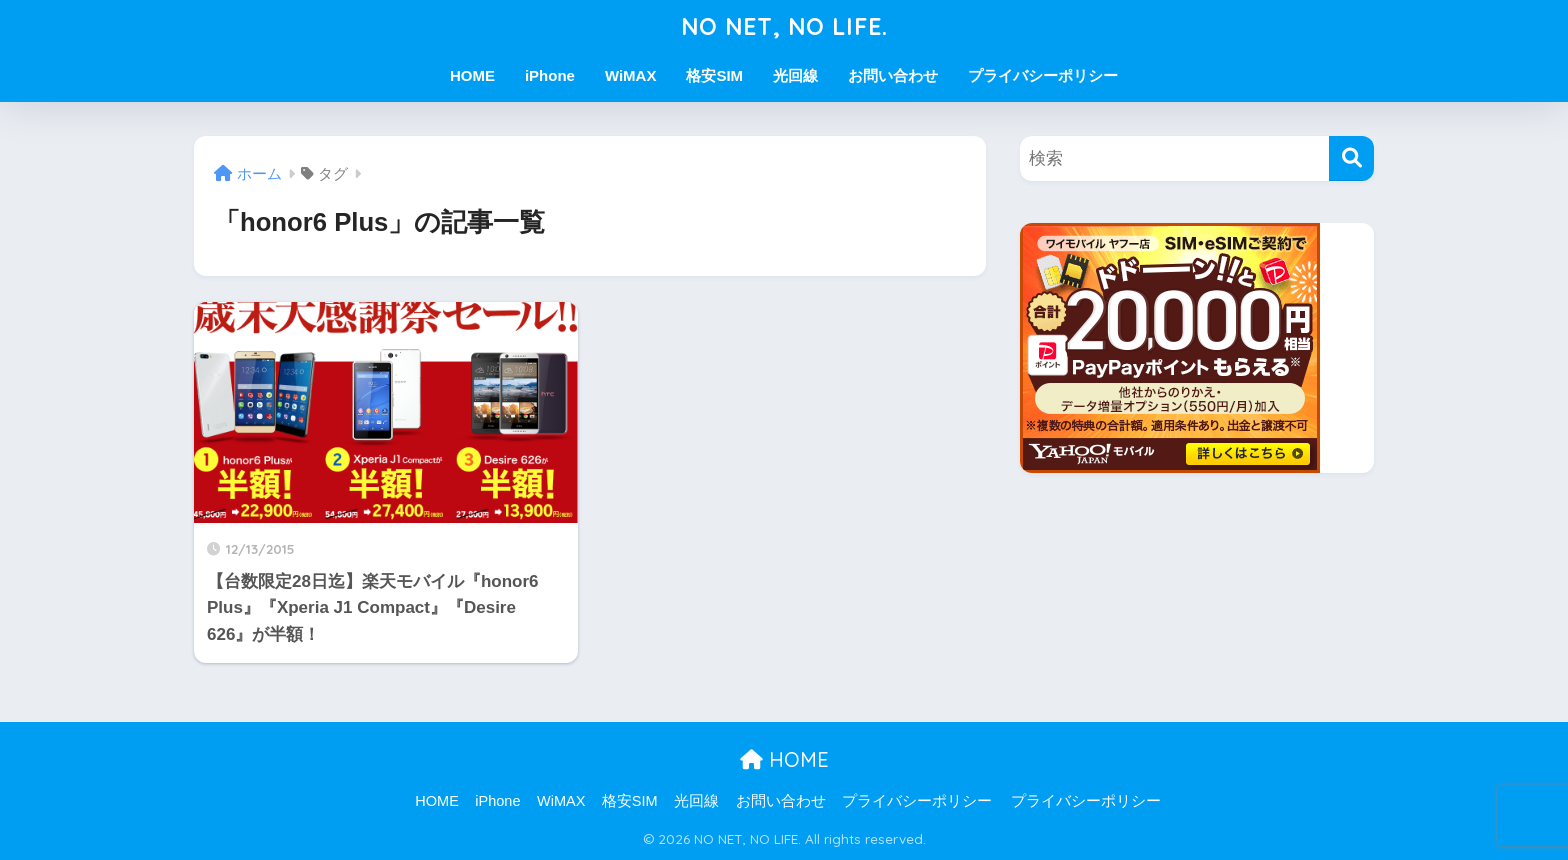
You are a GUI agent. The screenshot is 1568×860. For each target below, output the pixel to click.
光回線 (795, 75)
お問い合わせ (893, 75)
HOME (472, 75)
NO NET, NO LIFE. (784, 26)
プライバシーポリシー (1043, 75)
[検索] (1351, 158)
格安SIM (714, 75)
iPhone (550, 75)
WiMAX (631, 75)
